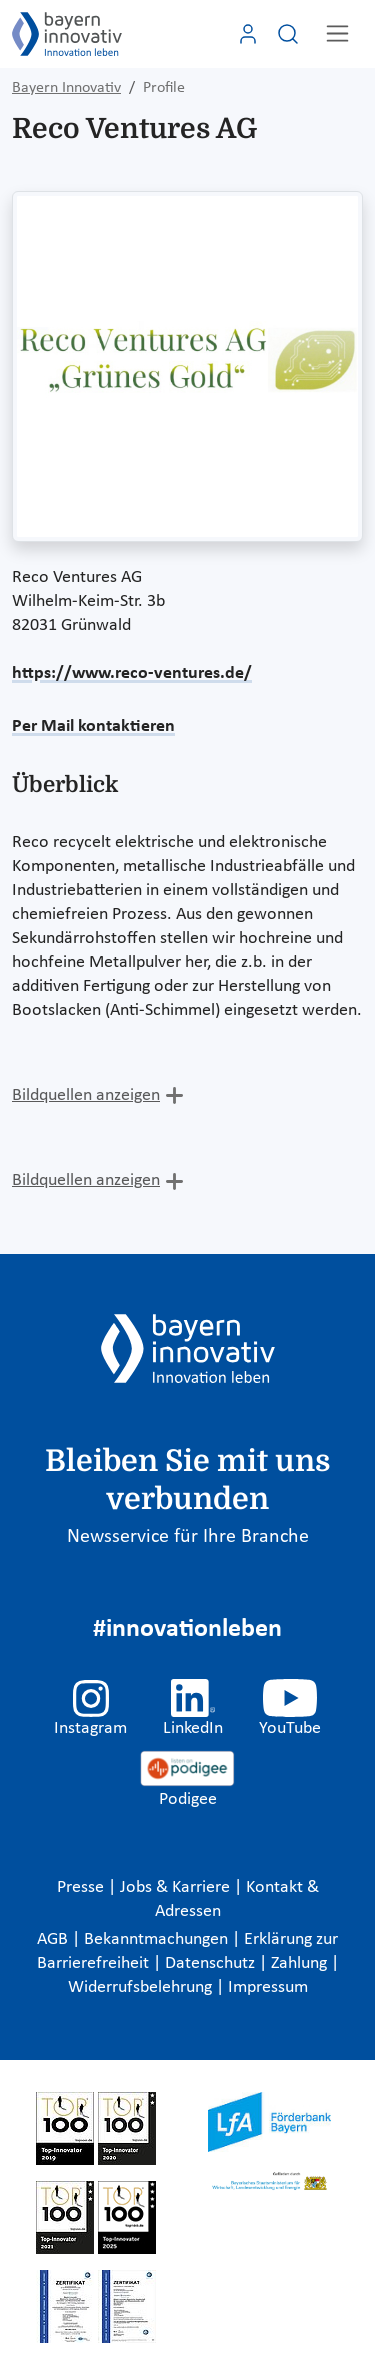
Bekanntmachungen (158, 1939)
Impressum (268, 1987)
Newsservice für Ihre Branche (188, 1537)
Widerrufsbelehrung (142, 1987)
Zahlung (301, 1963)
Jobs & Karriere (177, 1887)
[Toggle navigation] (337, 33)
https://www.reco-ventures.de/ (132, 673)
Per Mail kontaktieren (93, 726)
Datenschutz (212, 1963)
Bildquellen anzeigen (86, 1095)
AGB (54, 1939)
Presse (82, 1887)
